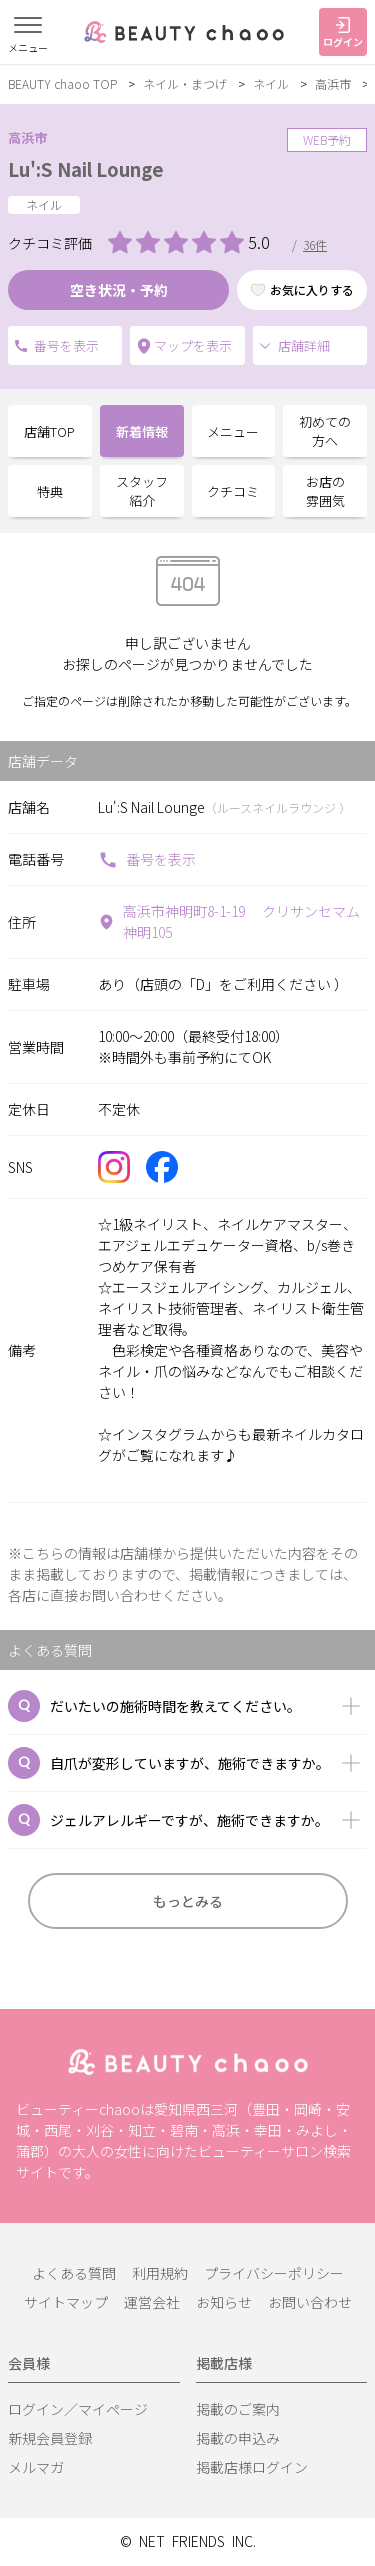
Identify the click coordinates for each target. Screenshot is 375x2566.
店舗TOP (49, 431)
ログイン (343, 33)
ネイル (271, 83)
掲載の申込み (238, 2438)
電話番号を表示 (21, 346)
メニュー (233, 431)
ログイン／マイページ (78, 2409)
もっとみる (188, 1901)
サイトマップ (66, 2302)
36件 (315, 244)
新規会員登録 (50, 2438)
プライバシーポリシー (274, 2273)
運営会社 (152, 2302)
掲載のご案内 (238, 2409)
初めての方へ (325, 431)
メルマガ (36, 2467)
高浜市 (333, 83)
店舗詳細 (293, 345)
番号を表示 (147, 859)
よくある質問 (74, 2273)
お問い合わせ (310, 2302)
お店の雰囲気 (325, 491)
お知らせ (224, 2302)
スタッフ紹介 (142, 491)
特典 (50, 491)
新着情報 (142, 431)
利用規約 (160, 2273)
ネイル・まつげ (185, 83)
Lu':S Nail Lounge (86, 169)
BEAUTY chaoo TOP (62, 83)
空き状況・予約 (119, 290)
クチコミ (233, 491)
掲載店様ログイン (252, 2467)
